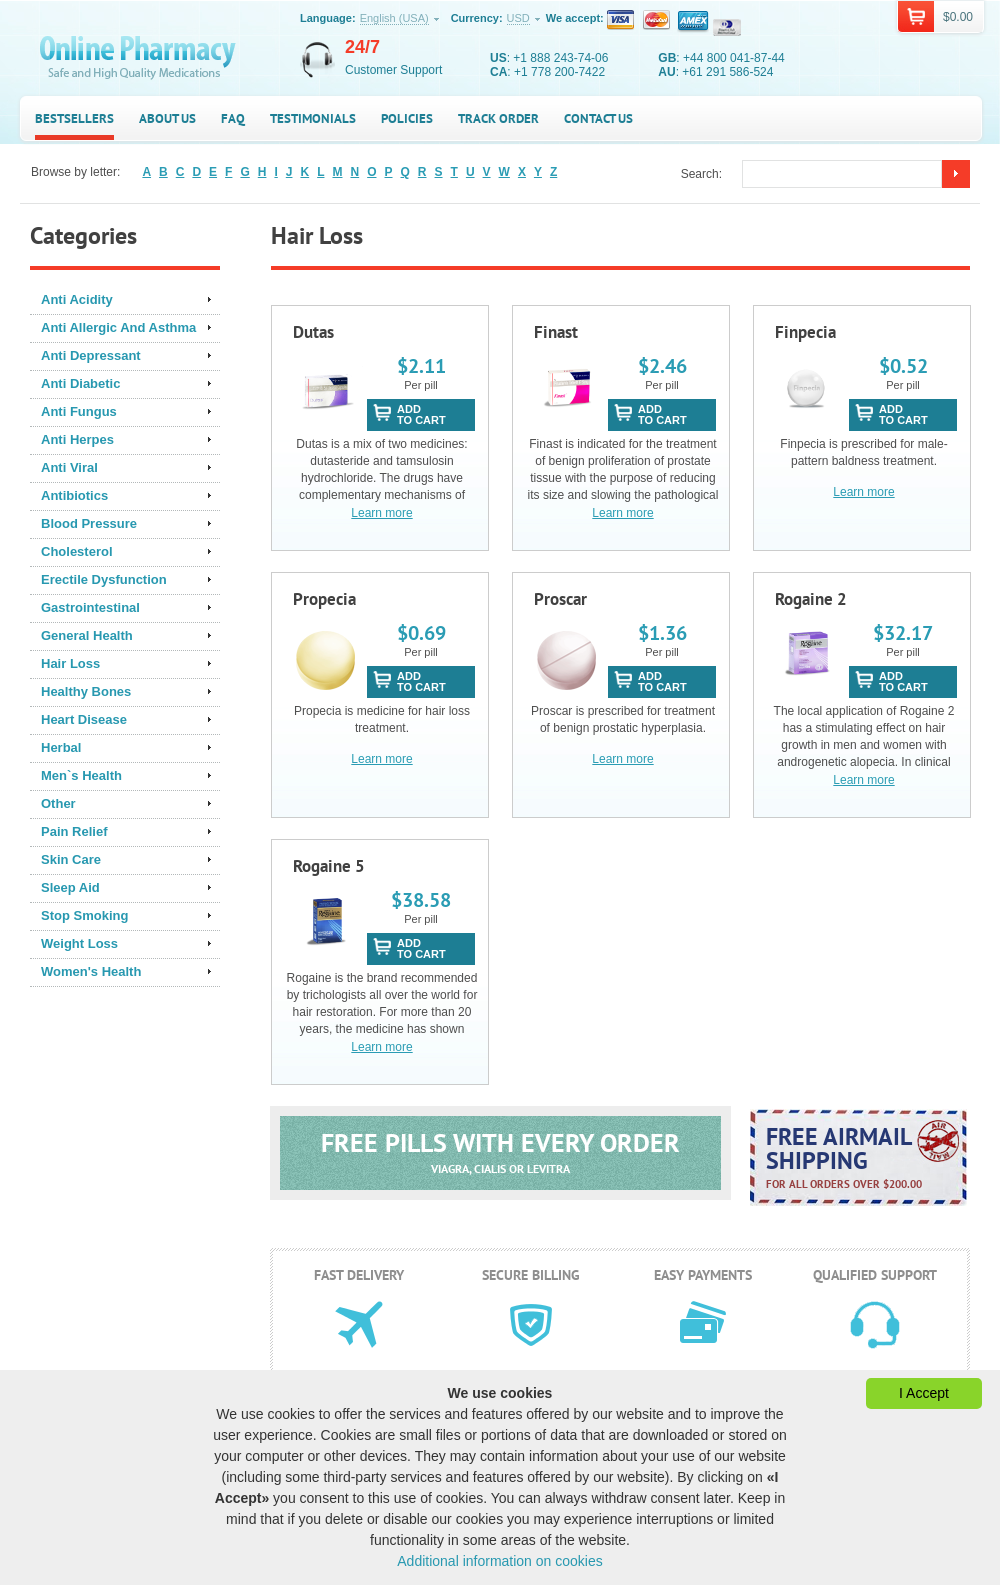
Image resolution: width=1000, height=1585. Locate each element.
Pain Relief (74, 831)
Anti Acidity (77, 299)
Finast (556, 332)
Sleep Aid (70, 887)
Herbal (61, 747)
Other (58, 803)
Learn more (381, 513)
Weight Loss (79, 943)
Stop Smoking (84, 915)
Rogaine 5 (329, 866)
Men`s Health (81, 775)
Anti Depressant (91, 355)
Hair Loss (70, 663)
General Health (87, 635)
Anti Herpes (77, 439)
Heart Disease (84, 719)
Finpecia (805, 332)
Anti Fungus (79, 411)
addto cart (421, 414)
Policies (407, 118)
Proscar (560, 599)
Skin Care (71, 859)
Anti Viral (69, 467)
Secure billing (531, 1275)
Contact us (598, 118)
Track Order (498, 118)
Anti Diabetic (80, 383)
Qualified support (875, 1275)
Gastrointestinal (90, 607)
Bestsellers (74, 118)
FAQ (233, 118)
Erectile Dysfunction (104, 579)
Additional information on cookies (499, 1561)
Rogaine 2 (811, 599)
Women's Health (91, 971)
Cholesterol (77, 551)
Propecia (324, 599)
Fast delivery (359, 1275)
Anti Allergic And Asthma (118, 327)
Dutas (313, 332)
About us (167, 118)
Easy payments (703, 1275)
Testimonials (313, 118)
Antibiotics (74, 495)
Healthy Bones (86, 691)
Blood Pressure (89, 523)
